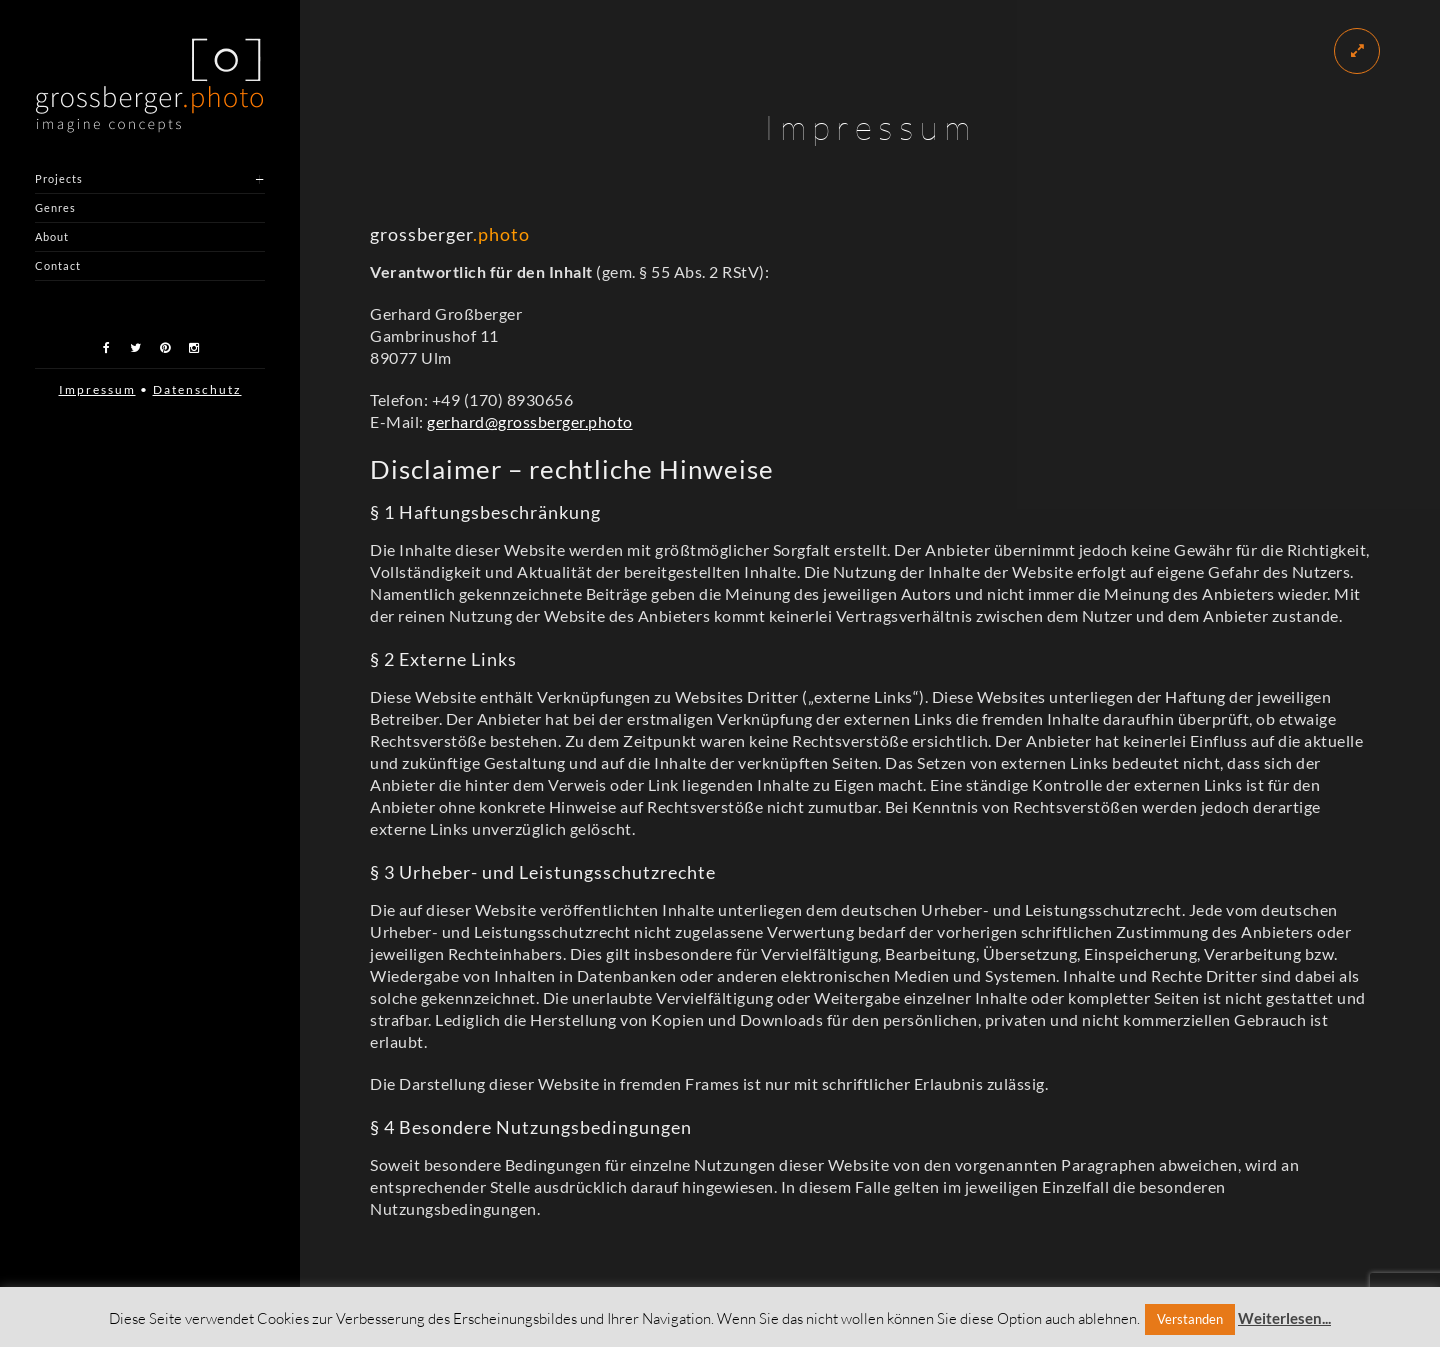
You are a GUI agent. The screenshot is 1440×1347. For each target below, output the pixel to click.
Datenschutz (197, 389)
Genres (55, 207)
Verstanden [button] (1190, 1319)
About (52, 236)
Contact (58, 265)
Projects (59, 178)
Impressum (97, 389)
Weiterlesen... (1284, 1318)
